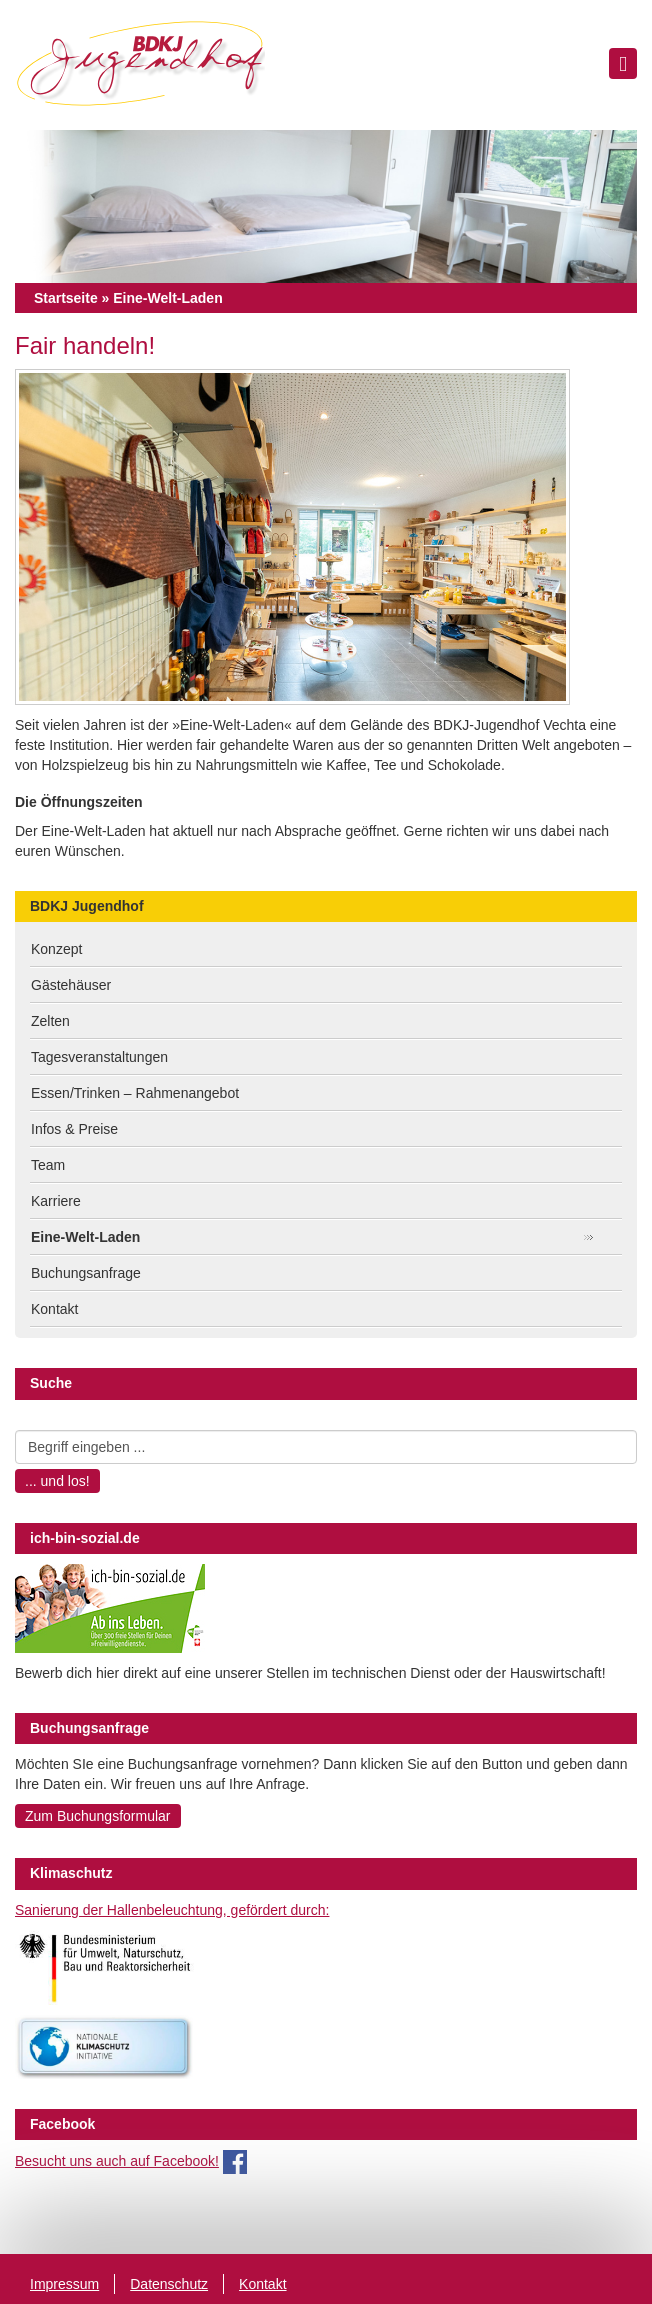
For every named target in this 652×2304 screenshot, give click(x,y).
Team (48, 1165)
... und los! (57, 1481)
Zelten (50, 1021)
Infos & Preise (74, 1129)
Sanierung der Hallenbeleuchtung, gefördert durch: (172, 1910)
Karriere (56, 1201)
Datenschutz (169, 2284)
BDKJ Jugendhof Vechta (140, 65)
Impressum (64, 2284)
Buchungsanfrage (86, 1273)
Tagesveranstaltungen (99, 1057)
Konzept (56, 949)
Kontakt (54, 1309)
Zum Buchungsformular (98, 1816)
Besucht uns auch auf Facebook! (117, 2161)
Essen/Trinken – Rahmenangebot (135, 1093)
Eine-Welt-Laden (85, 1237)
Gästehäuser (71, 985)
